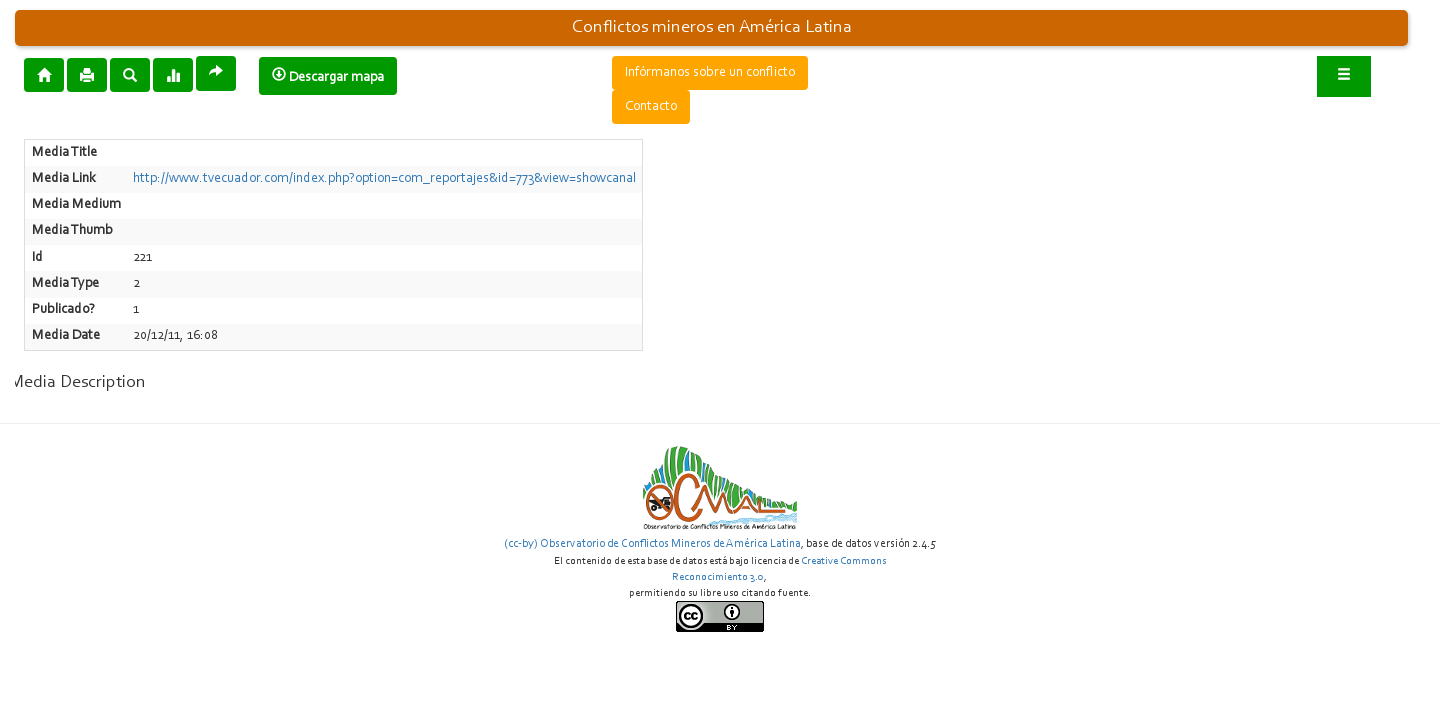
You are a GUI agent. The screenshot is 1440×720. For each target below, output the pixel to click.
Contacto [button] (651, 107)
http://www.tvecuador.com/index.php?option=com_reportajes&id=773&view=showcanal (384, 179)
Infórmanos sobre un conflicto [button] (710, 73)
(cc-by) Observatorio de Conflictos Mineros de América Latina (652, 544)
